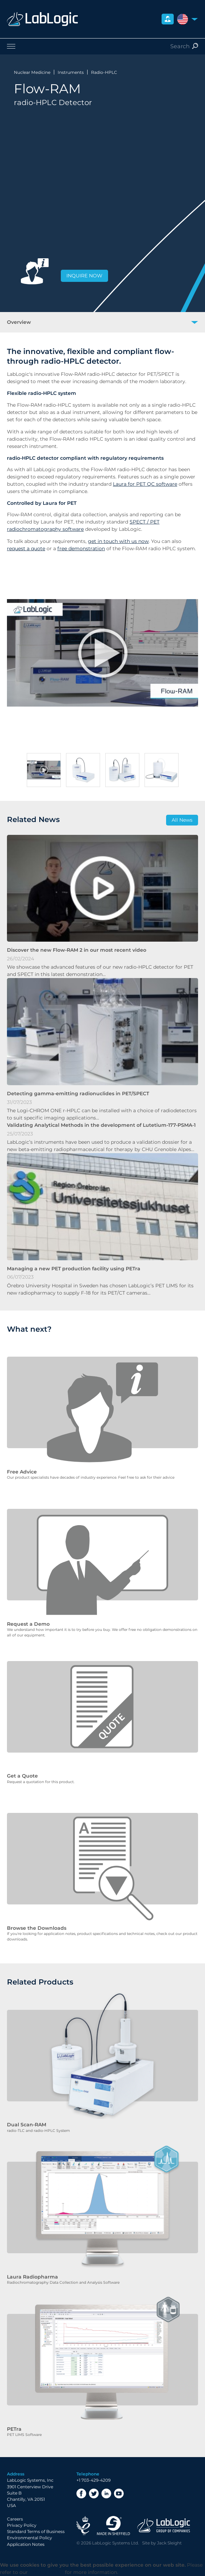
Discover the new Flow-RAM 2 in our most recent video (76, 950)
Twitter (94, 2493)
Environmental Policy (29, 2537)
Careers (15, 2519)
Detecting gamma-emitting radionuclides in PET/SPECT (78, 1093)
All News (182, 820)
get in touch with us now (118, 541)
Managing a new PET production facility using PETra (73, 1268)
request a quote (26, 548)
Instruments (71, 72)
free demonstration (81, 548)
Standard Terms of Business (36, 2531)
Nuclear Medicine (32, 72)
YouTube (119, 2493)
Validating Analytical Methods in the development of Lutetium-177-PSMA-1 (101, 1125)
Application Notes (25, 2544)
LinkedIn (106, 2493)
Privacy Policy (21, 2525)
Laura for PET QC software (145, 484)
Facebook (81, 2493)
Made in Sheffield (113, 2525)
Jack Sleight (169, 2542)
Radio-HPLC (104, 72)
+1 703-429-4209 (93, 2480)
